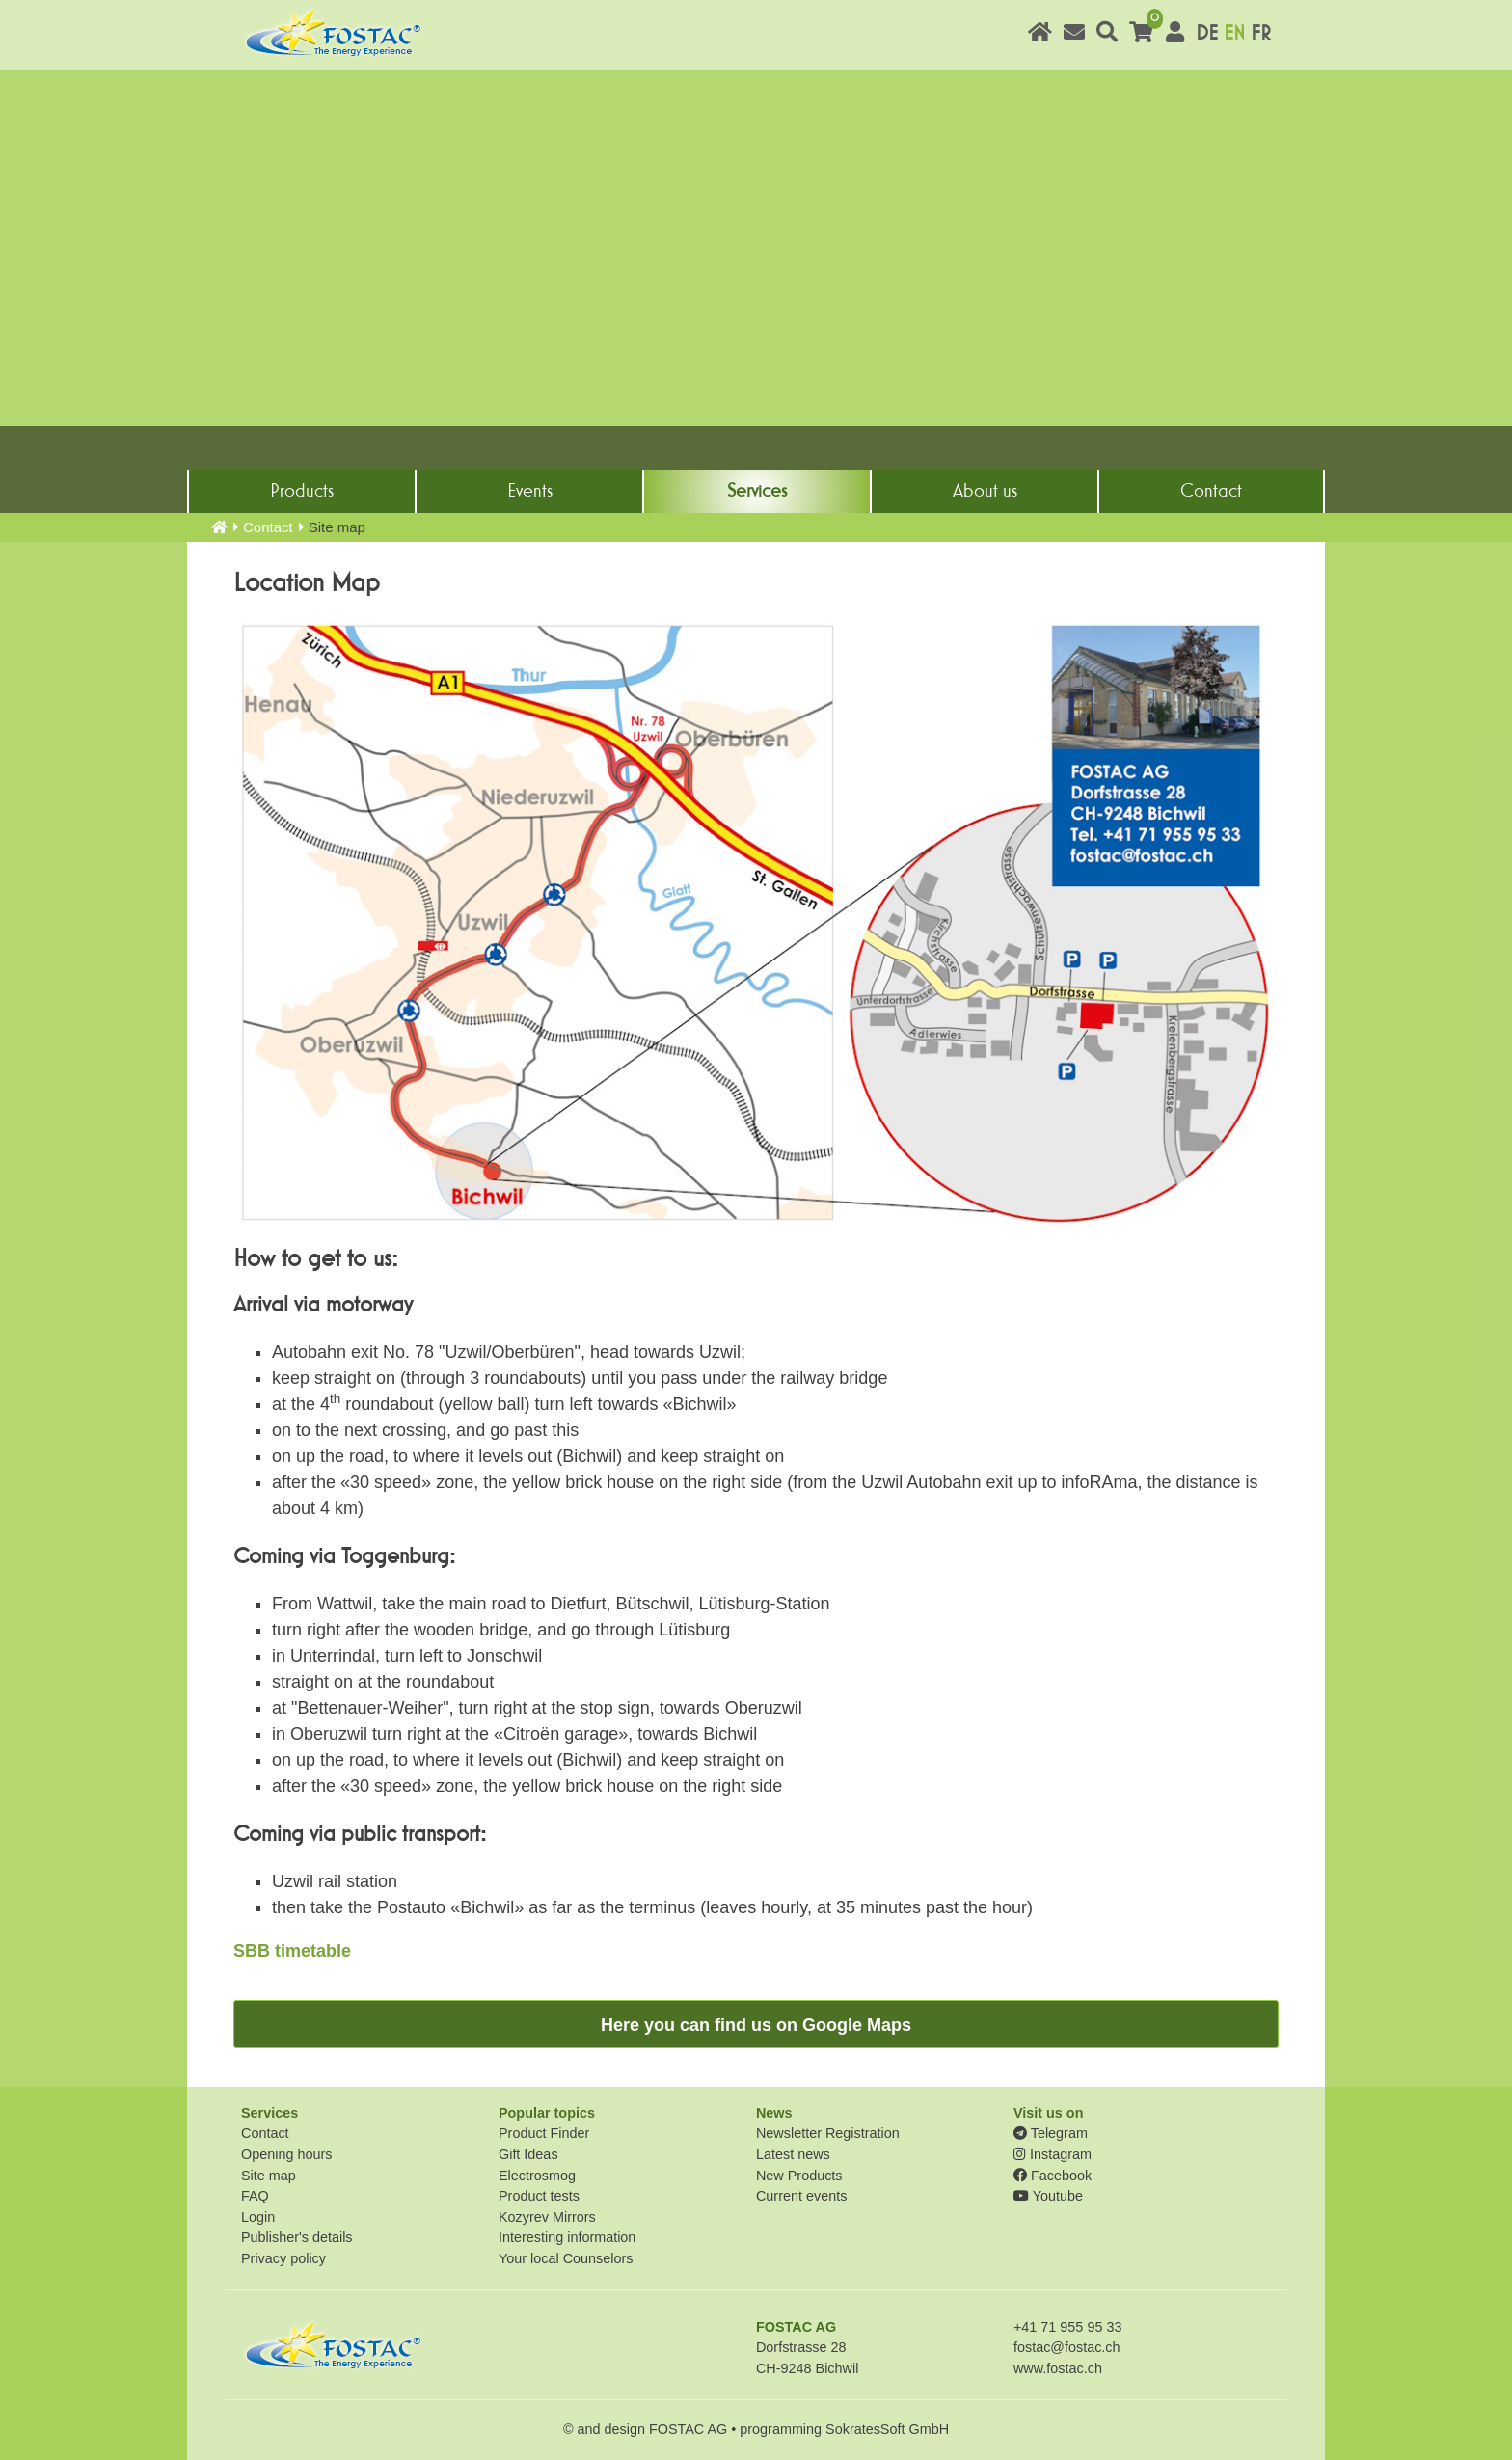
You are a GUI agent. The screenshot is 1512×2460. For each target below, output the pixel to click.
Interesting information (567, 2237)
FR (1261, 33)
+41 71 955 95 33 (1067, 2327)
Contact (1211, 490)
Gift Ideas (528, 2154)
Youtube (1048, 2195)
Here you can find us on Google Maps (756, 2025)
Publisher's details (297, 2237)
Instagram (1052, 2154)
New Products (799, 2175)
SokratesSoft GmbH (887, 2429)
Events (530, 490)
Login (258, 2217)
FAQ (255, 2195)
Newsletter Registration (828, 2133)
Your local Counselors (566, 2258)
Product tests (539, 2195)
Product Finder (544, 2133)
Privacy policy (283, 2258)
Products (302, 490)
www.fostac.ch (1057, 2368)
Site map (268, 2175)
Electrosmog (537, 2175)
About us (985, 490)
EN (1234, 33)
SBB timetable (292, 1950)
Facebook (1052, 2175)
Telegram (1050, 2133)
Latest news (793, 2154)
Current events (801, 2195)
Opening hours (286, 2154)
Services (757, 490)
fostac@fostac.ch (1066, 2347)
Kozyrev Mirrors (547, 2217)
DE (1207, 33)
